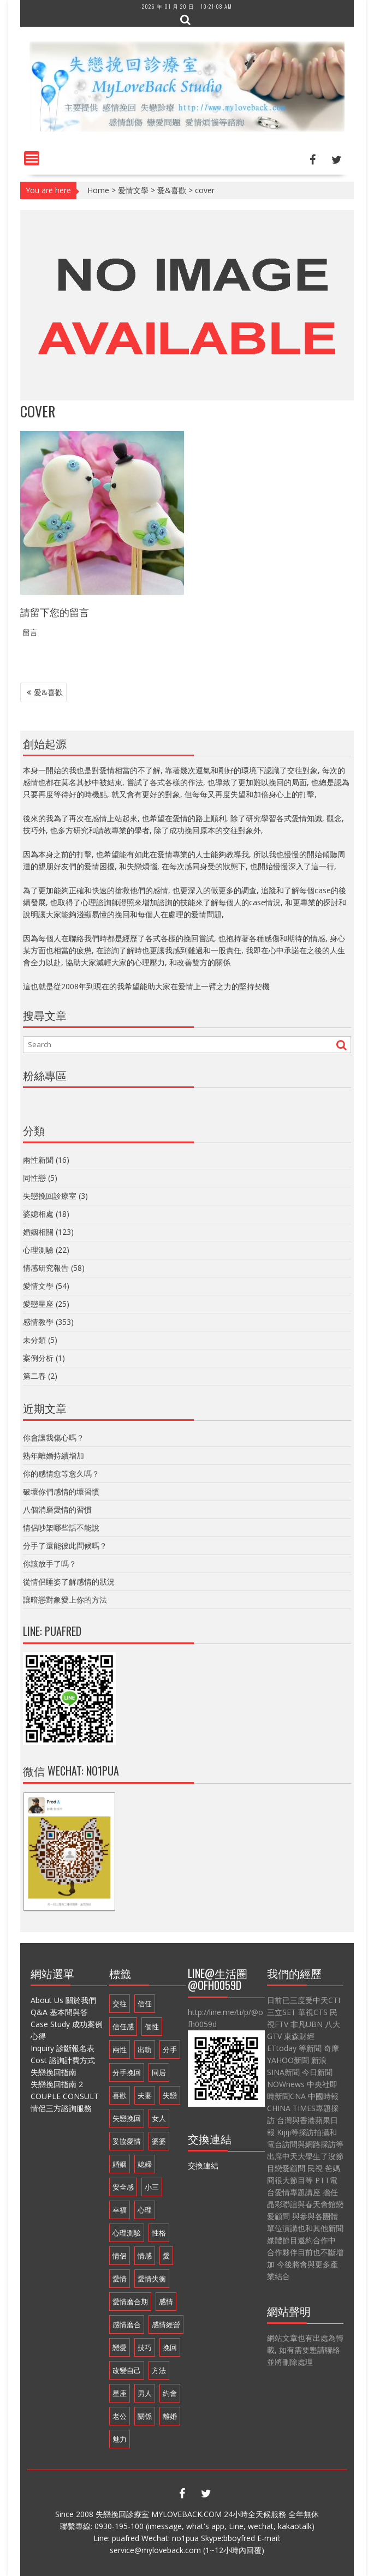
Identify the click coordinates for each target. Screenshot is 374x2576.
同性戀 (34, 1178)
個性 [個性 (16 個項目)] (152, 2026)
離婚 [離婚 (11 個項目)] (170, 2416)
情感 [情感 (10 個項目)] (145, 2256)
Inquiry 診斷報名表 (62, 2048)
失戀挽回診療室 (49, 1196)
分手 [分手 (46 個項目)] (170, 2049)
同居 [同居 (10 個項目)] (159, 2072)
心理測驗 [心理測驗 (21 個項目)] (126, 2233)
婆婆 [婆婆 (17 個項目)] (159, 2141)
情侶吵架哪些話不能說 (61, 1527)
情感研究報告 (46, 1268)
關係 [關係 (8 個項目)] (145, 2416)
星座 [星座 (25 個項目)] (119, 2393)
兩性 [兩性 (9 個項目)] (119, 2049)
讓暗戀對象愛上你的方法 (65, 1599)
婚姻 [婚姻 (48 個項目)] (119, 2164)
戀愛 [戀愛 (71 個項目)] (119, 2347)
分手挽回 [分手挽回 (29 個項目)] (126, 2072)
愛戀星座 (38, 1304)
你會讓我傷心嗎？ (53, 1437)
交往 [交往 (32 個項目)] (119, 2004)
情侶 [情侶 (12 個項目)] (119, 2256)
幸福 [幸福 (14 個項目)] (119, 2210)
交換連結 (203, 2165)
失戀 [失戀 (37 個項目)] (170, 2095)
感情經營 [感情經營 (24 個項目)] (166, 2324)
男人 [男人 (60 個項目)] (145, 2393)
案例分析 (38, 1358)
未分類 (34, 1340)
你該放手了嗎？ (49, 1563)
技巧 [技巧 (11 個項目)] (145, 2347)
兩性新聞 (38, 1160)
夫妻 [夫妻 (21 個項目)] (145, 2095)
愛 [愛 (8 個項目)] (166, 2256)
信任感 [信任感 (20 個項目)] (123, 2026)
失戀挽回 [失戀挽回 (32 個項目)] (126, 2118)
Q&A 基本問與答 (59, 2012)
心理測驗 (38, 1250)
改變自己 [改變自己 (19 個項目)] (126, 2370)
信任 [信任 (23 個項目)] (145, 2004)
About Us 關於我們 (63, 2000)
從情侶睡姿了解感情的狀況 (69, 1581)
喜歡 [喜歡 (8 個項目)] (119, 2095)
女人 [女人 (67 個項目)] (159, 2118)
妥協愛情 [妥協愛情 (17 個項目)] (126, 2141)
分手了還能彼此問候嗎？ (65, 1545)
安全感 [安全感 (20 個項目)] (123, 2187)
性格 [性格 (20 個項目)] (159, 2233)
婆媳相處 (38, 1214)
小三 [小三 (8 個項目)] (152, 2187)
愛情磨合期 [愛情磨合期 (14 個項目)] (130, 2301)
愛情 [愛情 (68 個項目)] (119, 2279)
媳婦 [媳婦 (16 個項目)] (145, 2164)
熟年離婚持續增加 (53, 1455)
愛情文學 (133, 190)
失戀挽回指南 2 (57, 2084)
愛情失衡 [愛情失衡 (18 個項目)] (152, 2279)
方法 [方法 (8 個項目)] (159, 2370)
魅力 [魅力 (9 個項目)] (119, 2439)
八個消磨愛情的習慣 (57, 1509)
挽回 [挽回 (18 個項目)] (170, 2347)
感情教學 (38, 1322)
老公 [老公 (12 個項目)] (119, 2416)
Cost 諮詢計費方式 (63, 2060)
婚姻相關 (38, 1232)
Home (98, 190)
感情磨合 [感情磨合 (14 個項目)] (126, 2324)
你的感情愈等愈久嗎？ (61, 1473)
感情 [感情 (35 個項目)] (166, 2301)
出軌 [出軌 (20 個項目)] (145, 2049)
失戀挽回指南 (53, 2072)
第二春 (34, 1376)
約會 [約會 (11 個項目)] (170, 2393)
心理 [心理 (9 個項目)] (145, 2210)
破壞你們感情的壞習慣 (61, 1491)
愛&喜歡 (171, 190)
